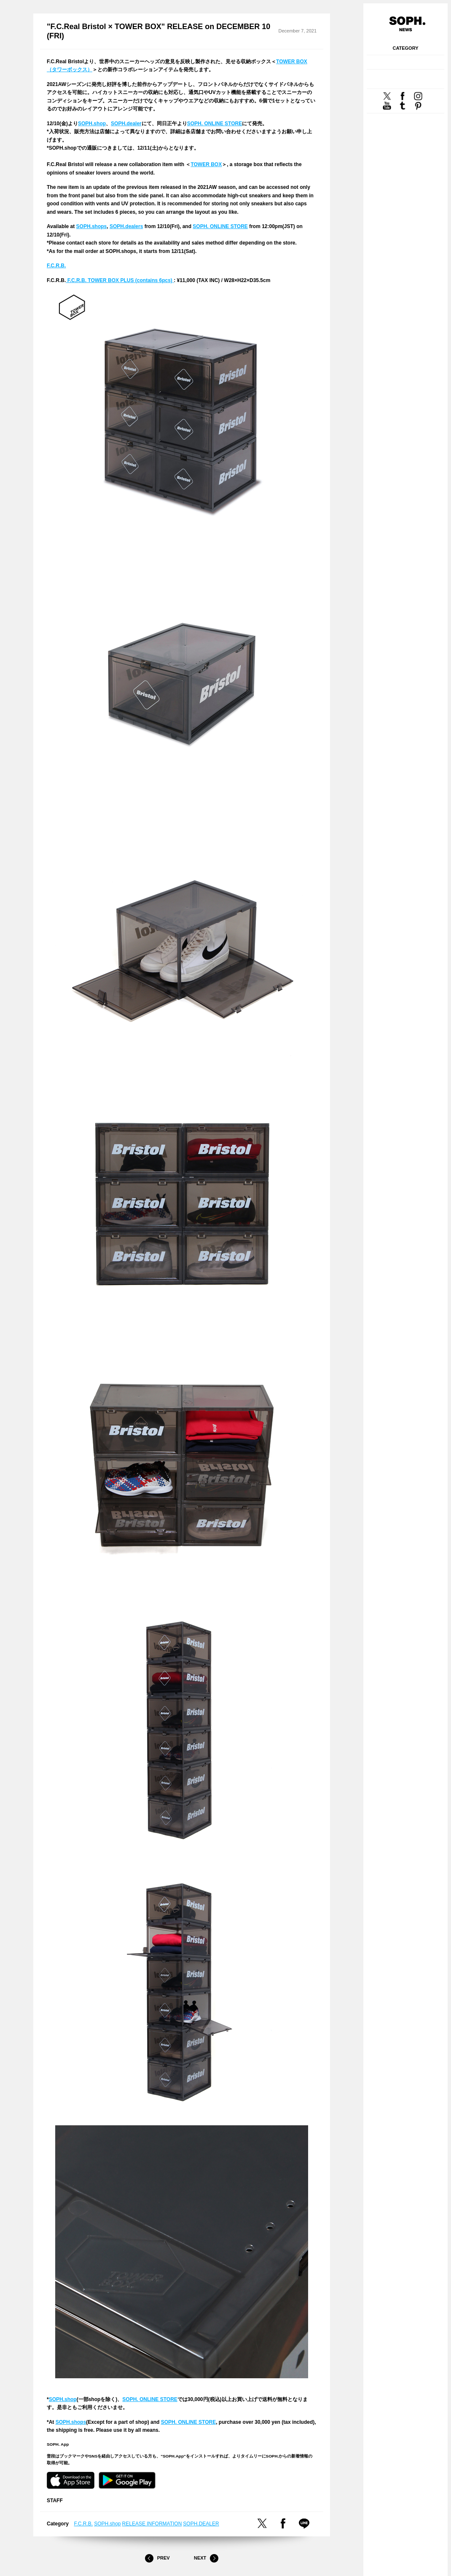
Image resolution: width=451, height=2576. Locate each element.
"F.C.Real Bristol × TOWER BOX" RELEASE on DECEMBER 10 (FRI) (158, 31)
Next (206, 2558)
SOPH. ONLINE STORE (214, 123)
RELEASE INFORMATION (152, 2524)
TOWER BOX (206, 164)
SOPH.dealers (126, 226)
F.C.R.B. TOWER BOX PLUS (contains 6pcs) (120, 280)
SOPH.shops (91, 226)
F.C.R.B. (56, 266)
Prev (157, 2558)
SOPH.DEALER (201, 2524)
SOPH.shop (92, 123)
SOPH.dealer (126, 123)
